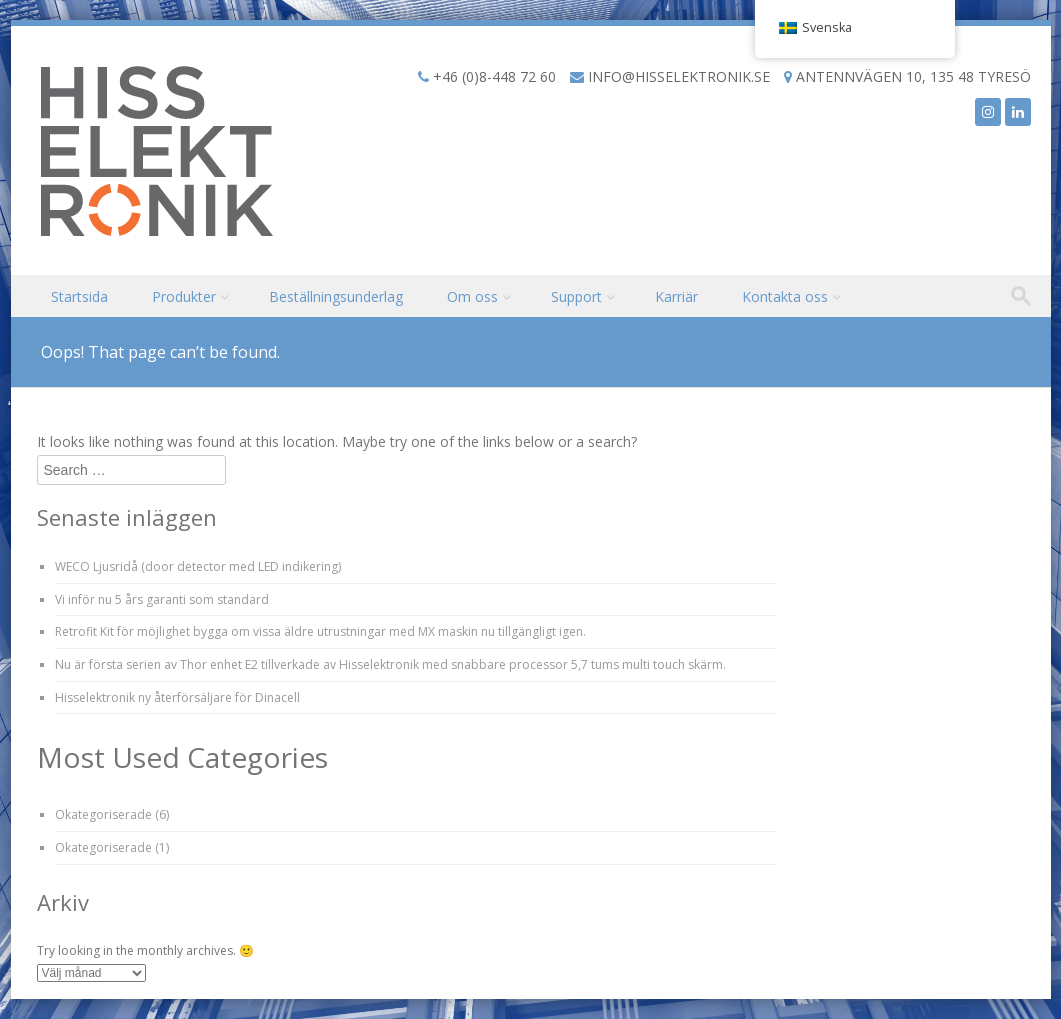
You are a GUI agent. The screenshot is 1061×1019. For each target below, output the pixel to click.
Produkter (184, 296)
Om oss (472, 296)
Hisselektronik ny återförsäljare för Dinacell (177, 697)
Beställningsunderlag (336, 296)
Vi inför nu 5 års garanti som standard (162, 599)
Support (576, 296)
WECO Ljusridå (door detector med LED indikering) (198, 566)
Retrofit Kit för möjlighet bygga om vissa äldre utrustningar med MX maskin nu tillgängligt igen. (320, 631)
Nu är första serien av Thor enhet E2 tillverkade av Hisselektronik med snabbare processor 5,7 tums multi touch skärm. (390, 664)
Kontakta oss (785, 296)
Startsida (79, 296)
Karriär (676, 296)
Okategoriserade (103, 814)
